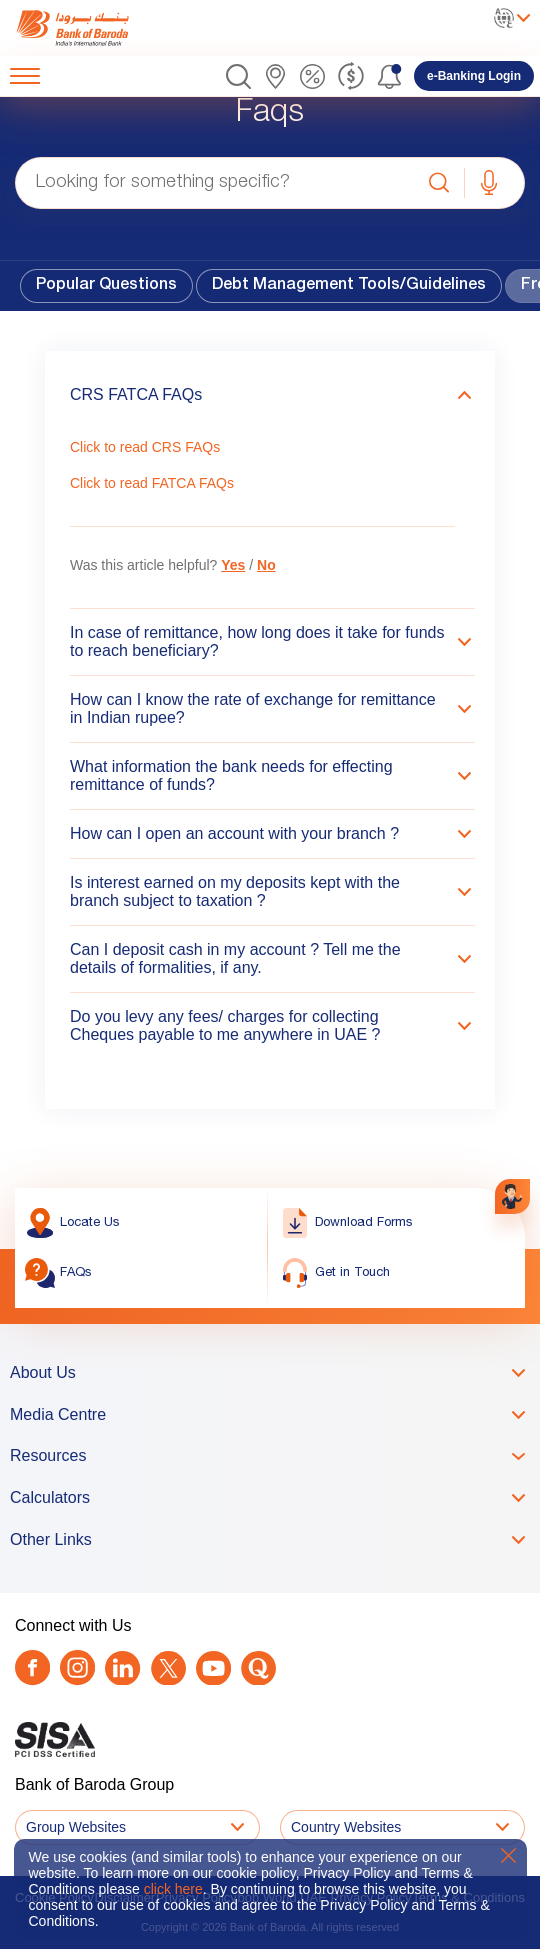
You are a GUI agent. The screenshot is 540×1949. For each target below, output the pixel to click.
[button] (238, 76)
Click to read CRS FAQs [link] (145, 447)
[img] (92, 28)
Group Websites (76, 1827)
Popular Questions (106, 286)
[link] (92, 28)
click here (173, 1889)
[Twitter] (168, 1668)
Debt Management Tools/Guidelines (349, 286)
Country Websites (346, 1827)
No (266, 565)
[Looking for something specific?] (215, 183)
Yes (233, 565)
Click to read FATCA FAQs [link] (152, 483)
